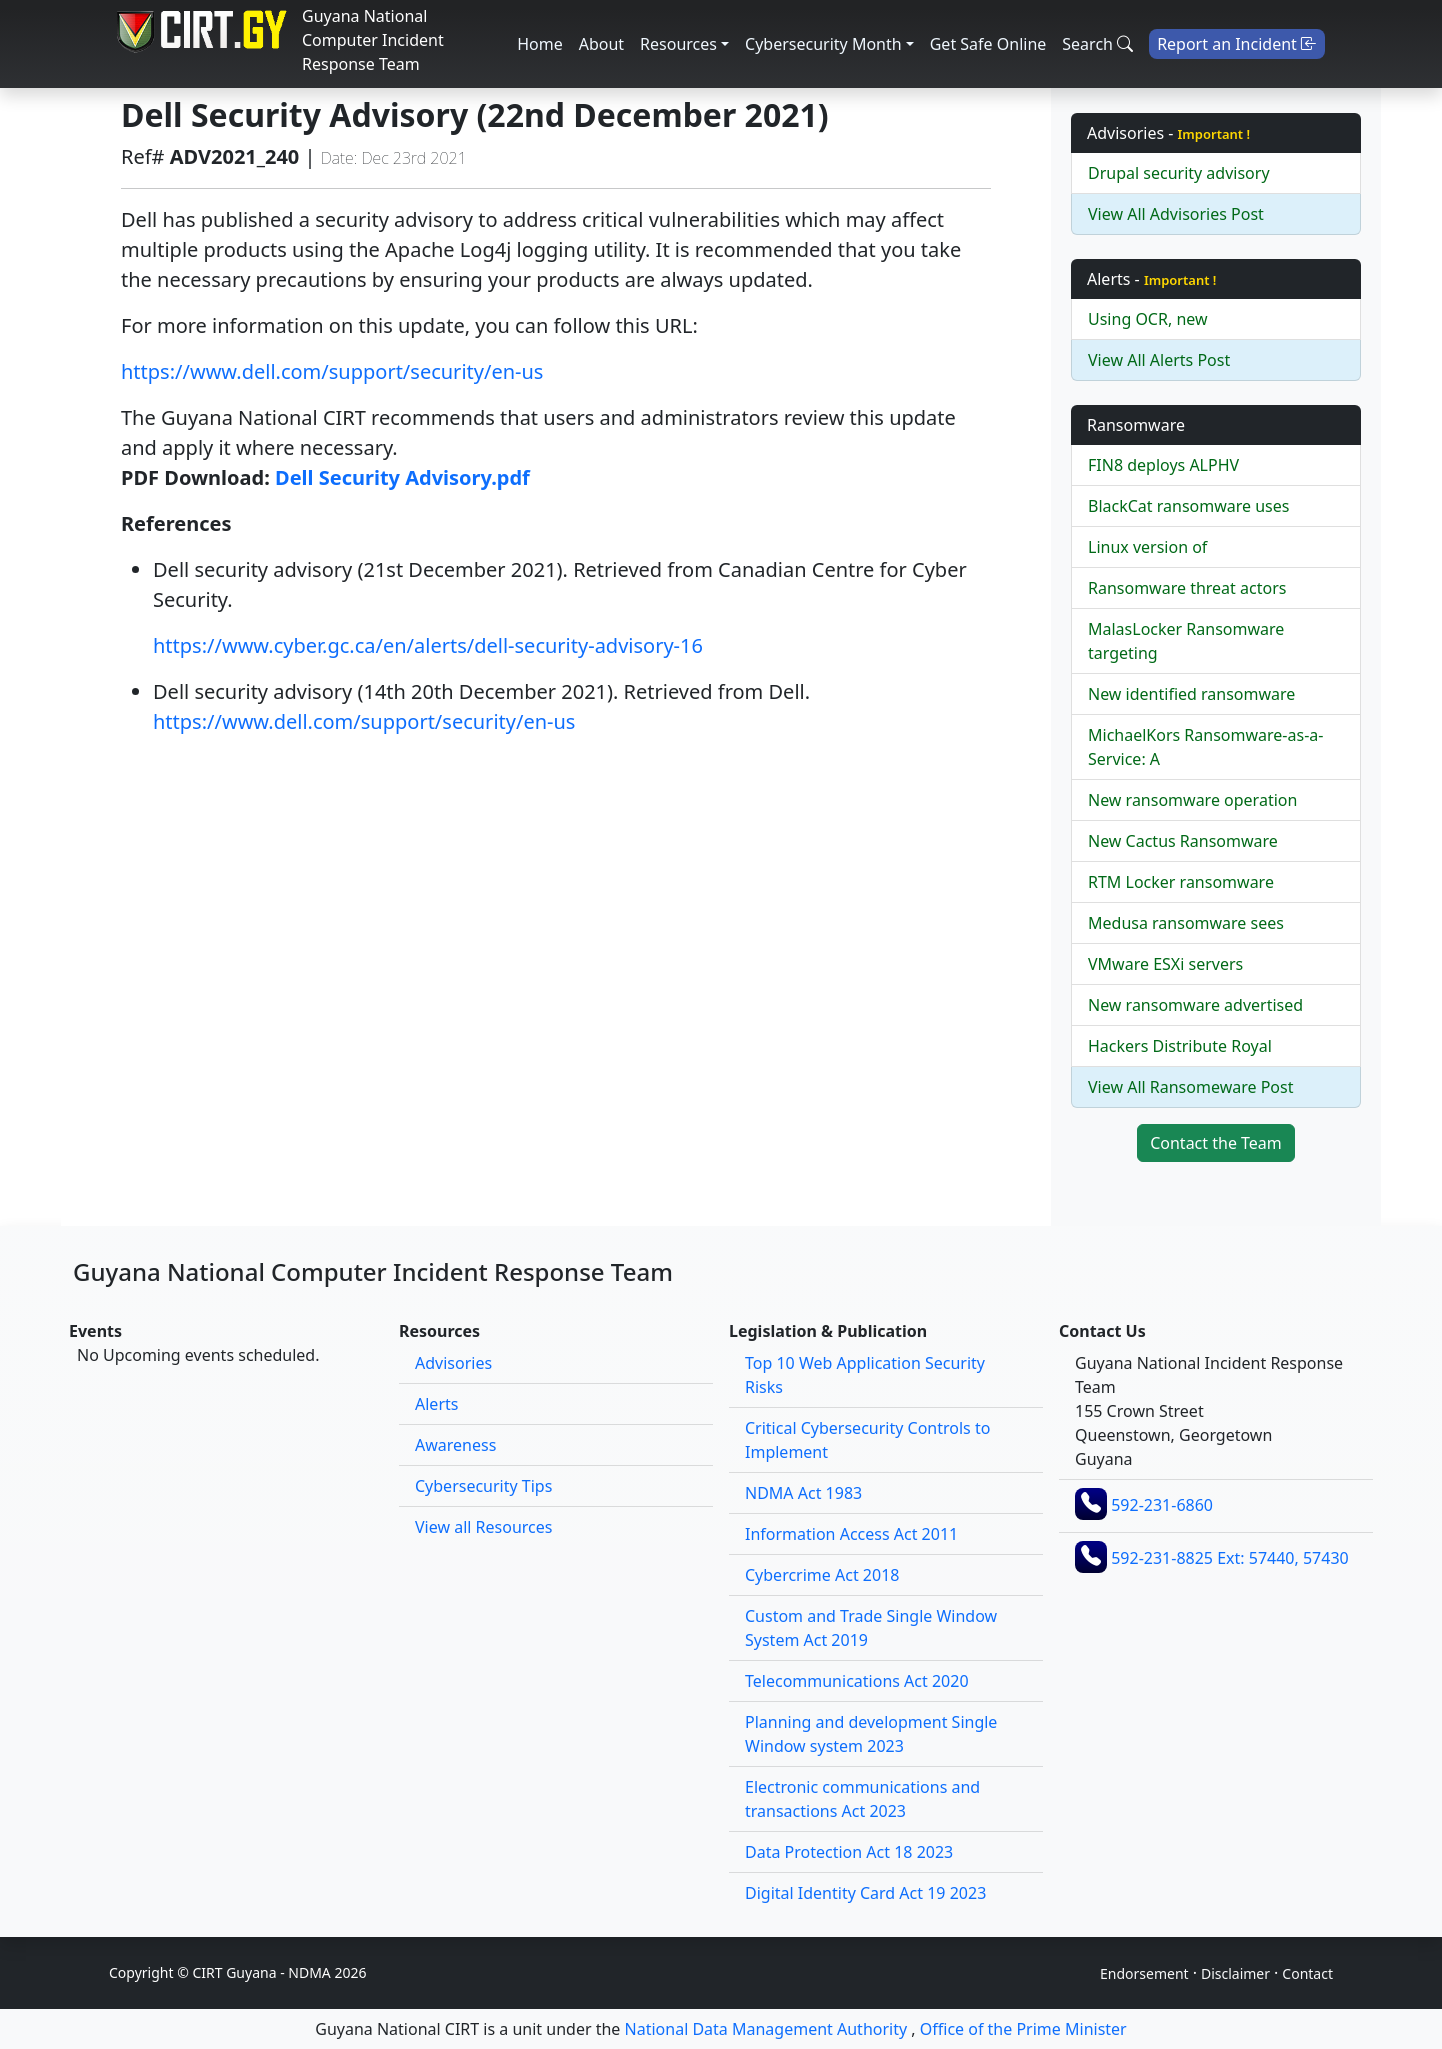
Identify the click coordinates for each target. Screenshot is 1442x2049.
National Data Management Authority (766, 2029)
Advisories (453, 1363)
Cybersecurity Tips (483, 1486)
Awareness (455, 1445)
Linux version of (1147, 547)
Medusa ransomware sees (1186, 923)
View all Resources (483, 1527)
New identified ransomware (1191, 694)
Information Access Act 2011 (851, 1534)
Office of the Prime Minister (1023, 2029)
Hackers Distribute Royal (1180, 1046)
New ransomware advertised (1195, 1005)
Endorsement (1144, 1973)
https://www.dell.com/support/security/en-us (332, 371)
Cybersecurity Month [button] (823, 44)
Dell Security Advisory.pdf (402, 477)
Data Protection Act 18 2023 (849, 1852)
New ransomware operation (1192, 800)
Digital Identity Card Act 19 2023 (865, 1893)
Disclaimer (1235, 1973)
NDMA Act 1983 (803, 1493)
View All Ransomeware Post (1190, 1087)
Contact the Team (1216, 1143)
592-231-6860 (1162, 1505)
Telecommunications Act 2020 (857, 1681)
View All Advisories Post (1176, 214)
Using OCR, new (1148, 319)
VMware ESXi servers (1165, 964)
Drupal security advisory (1179, 173)
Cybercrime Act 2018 (822, 1575)
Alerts (436, 1404)
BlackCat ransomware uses (1188, 506)
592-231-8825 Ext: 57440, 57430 (1230, 1558)
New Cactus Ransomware (1183, 841)
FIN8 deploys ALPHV (1163, 465)
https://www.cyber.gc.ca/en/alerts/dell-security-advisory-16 (428, 645)
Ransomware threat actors (1187, 588)
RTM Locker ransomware (1181, 882)
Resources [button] (678, 44)
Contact (1307, 1973)
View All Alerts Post (1159, 360)
